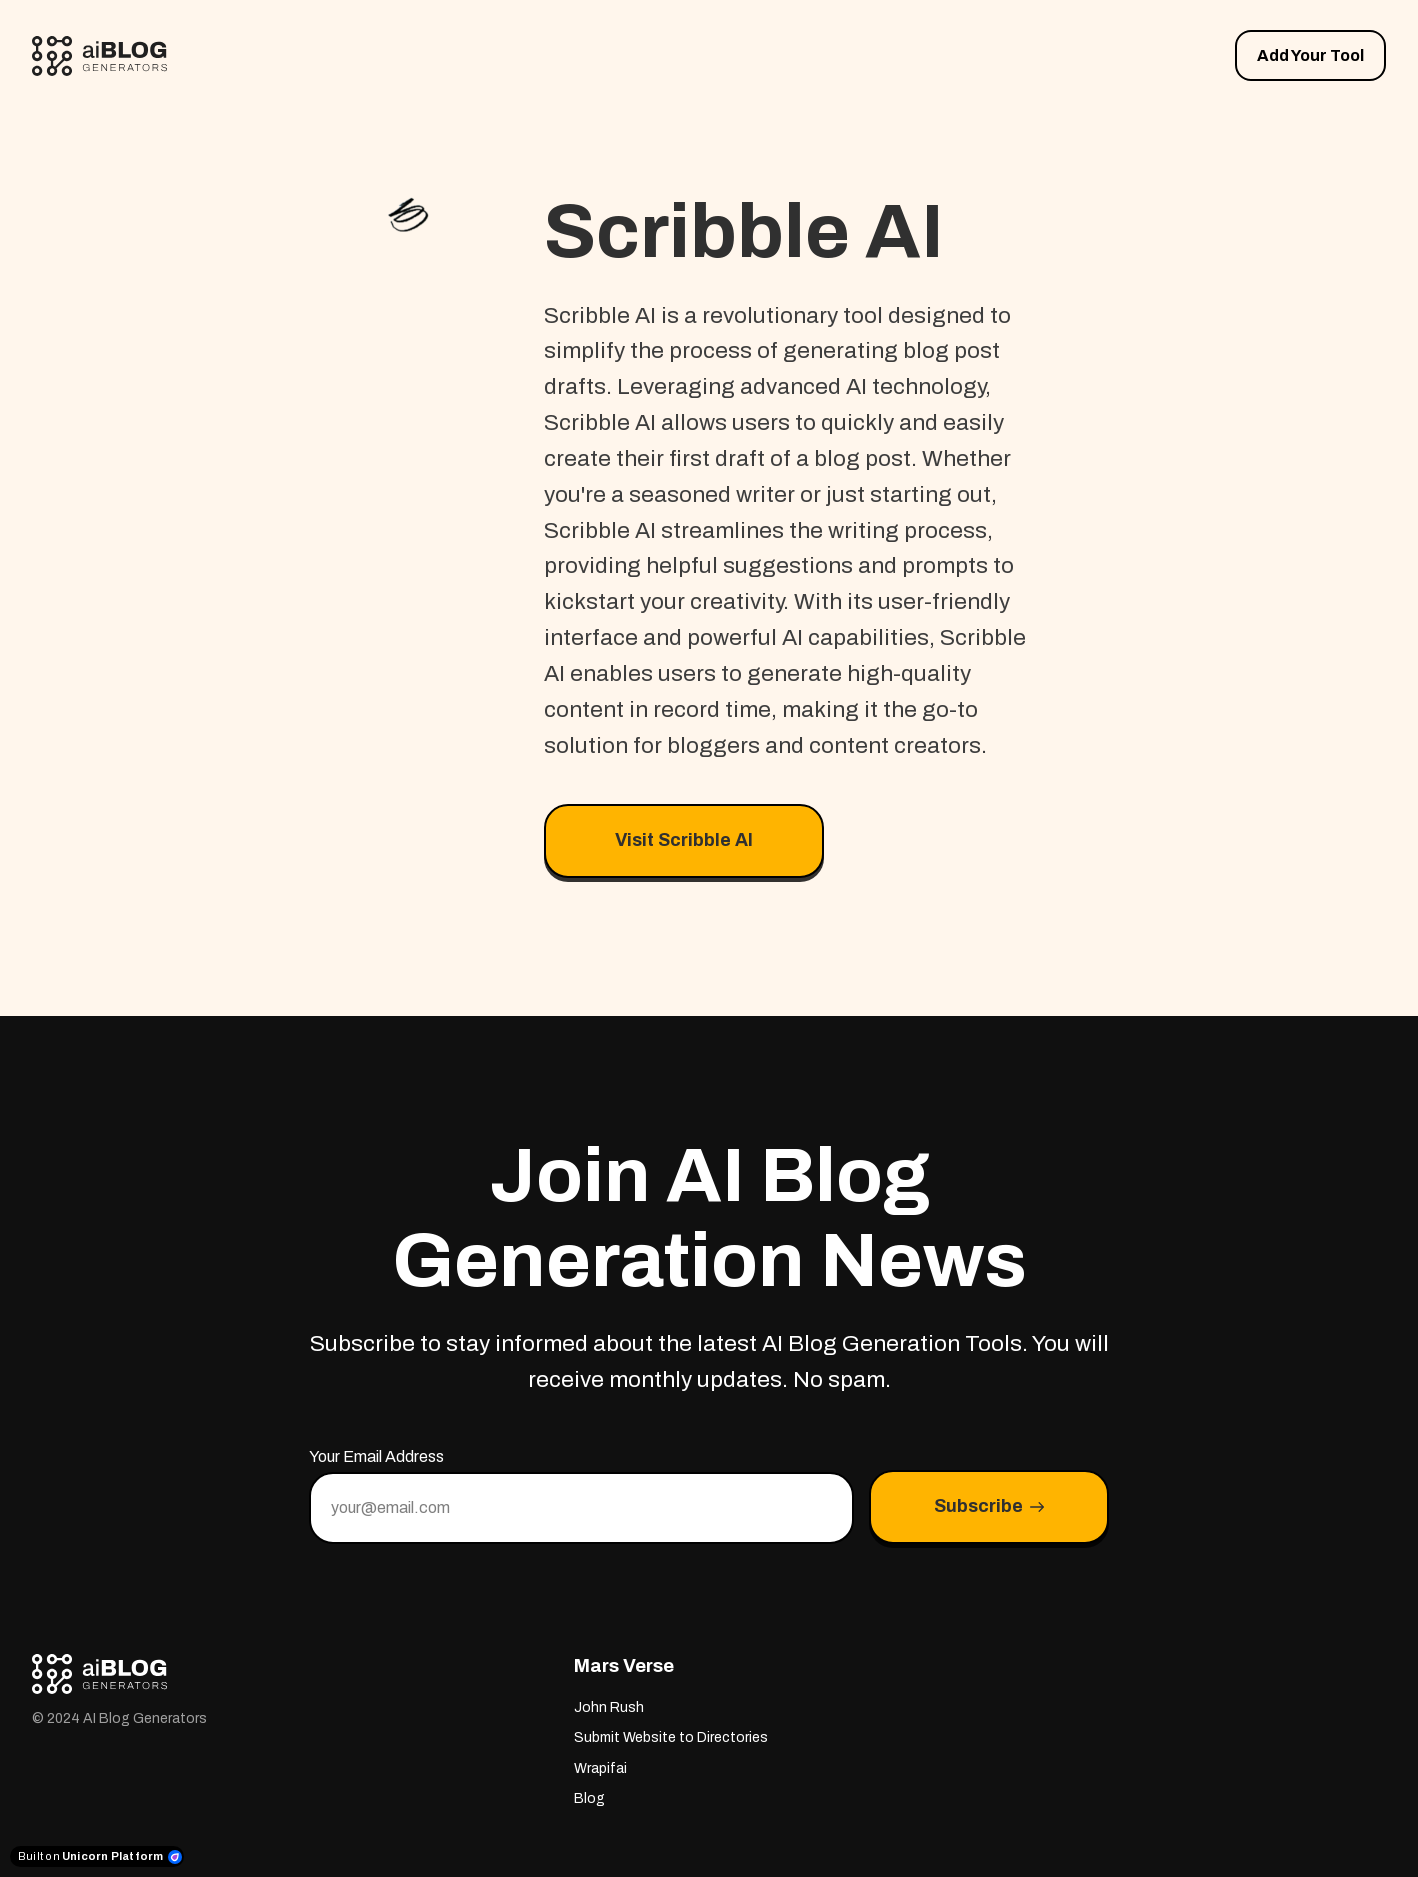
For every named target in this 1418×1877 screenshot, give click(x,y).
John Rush (609, 1707)
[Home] (104, 56)
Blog (589, 1798)
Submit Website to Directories (671, 1737)
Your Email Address (376, 1456)
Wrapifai (600, 1768)
